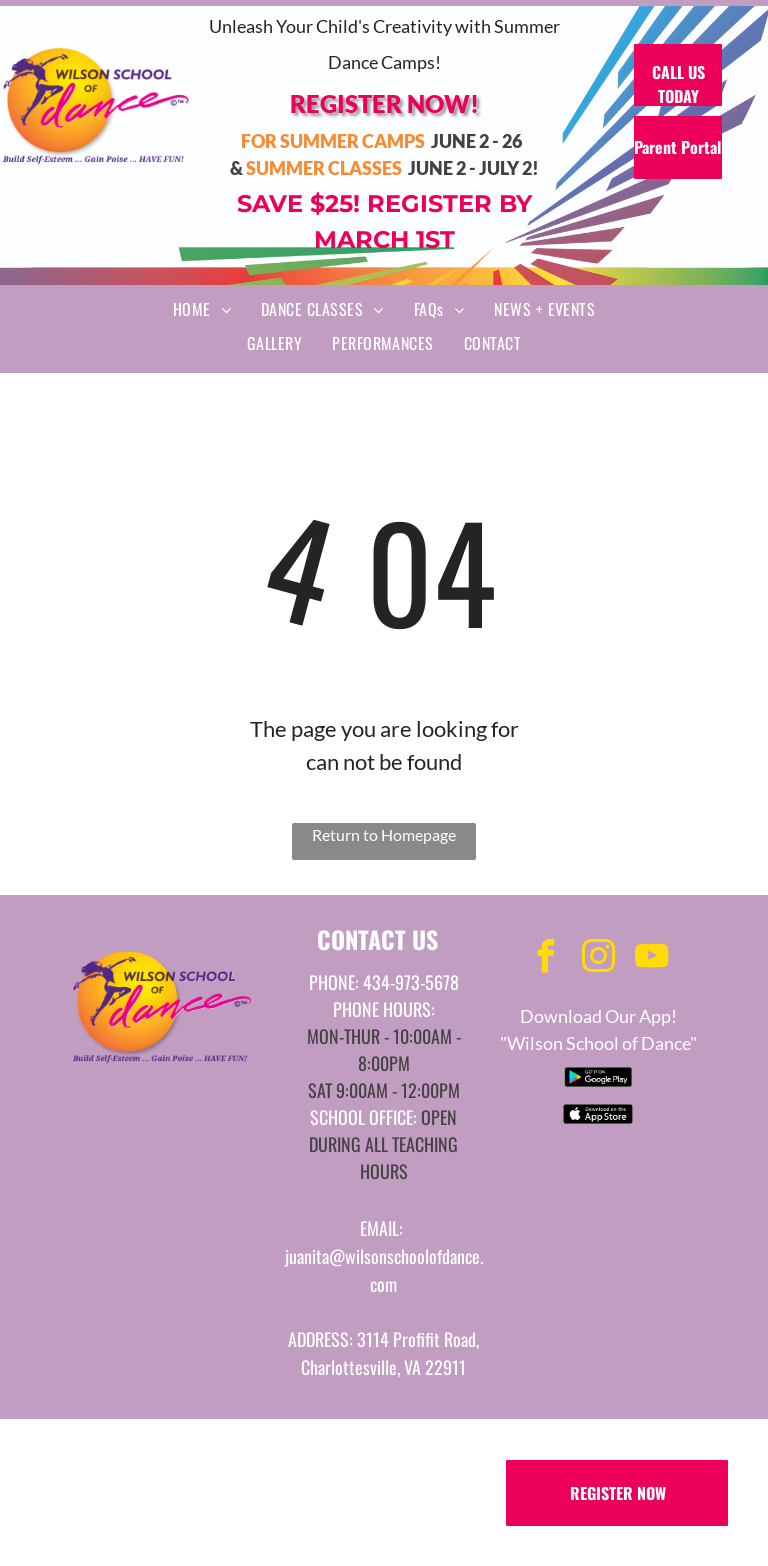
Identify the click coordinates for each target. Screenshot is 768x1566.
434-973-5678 (411, 982)
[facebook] (545, 959)
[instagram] (598, 959)
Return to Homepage (384, 834)
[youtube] (651, 959)
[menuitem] (202, 309)
